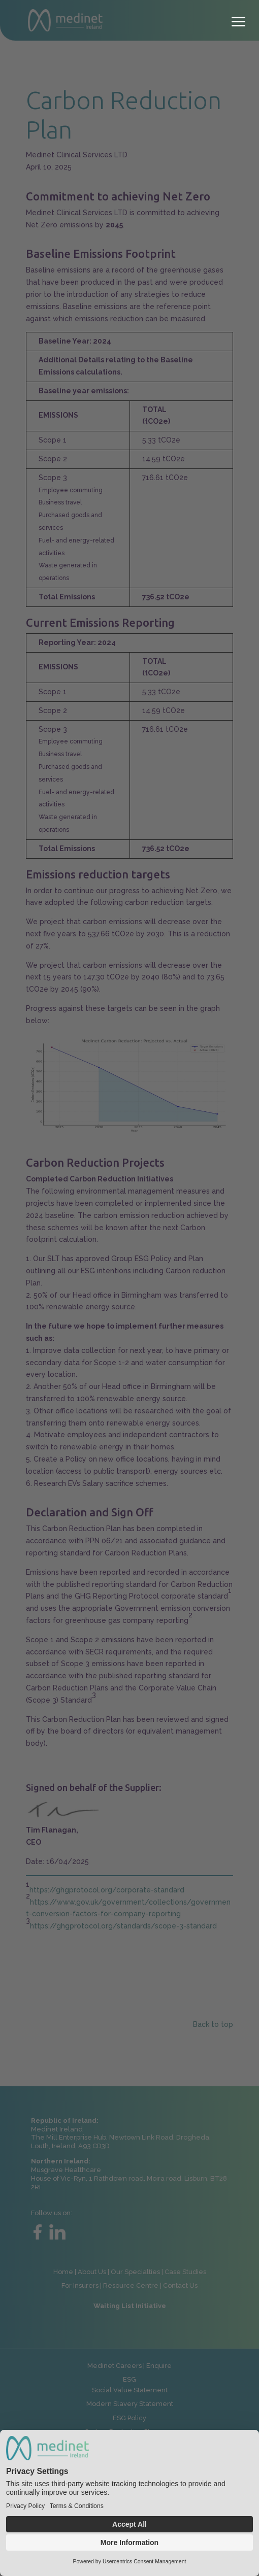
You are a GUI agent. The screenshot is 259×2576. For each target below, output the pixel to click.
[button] (238, 20)
